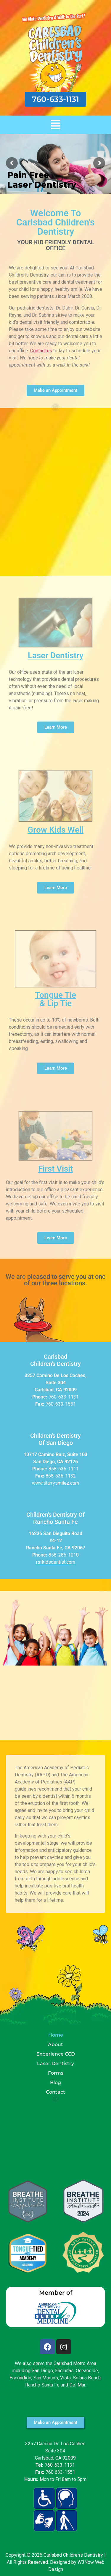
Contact (55, 2092)
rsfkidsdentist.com (55, 1562)
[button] (55, 125)
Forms (55, 2073)
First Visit (55, 1169)
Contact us (41, 350)
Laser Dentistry (55, 655)
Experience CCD (55, 2054)
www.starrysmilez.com (55, 1483)
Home (55, 2035)
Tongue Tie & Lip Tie (55, 999)
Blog (55, 2082)
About (55, 2044)
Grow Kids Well (55, 830)
